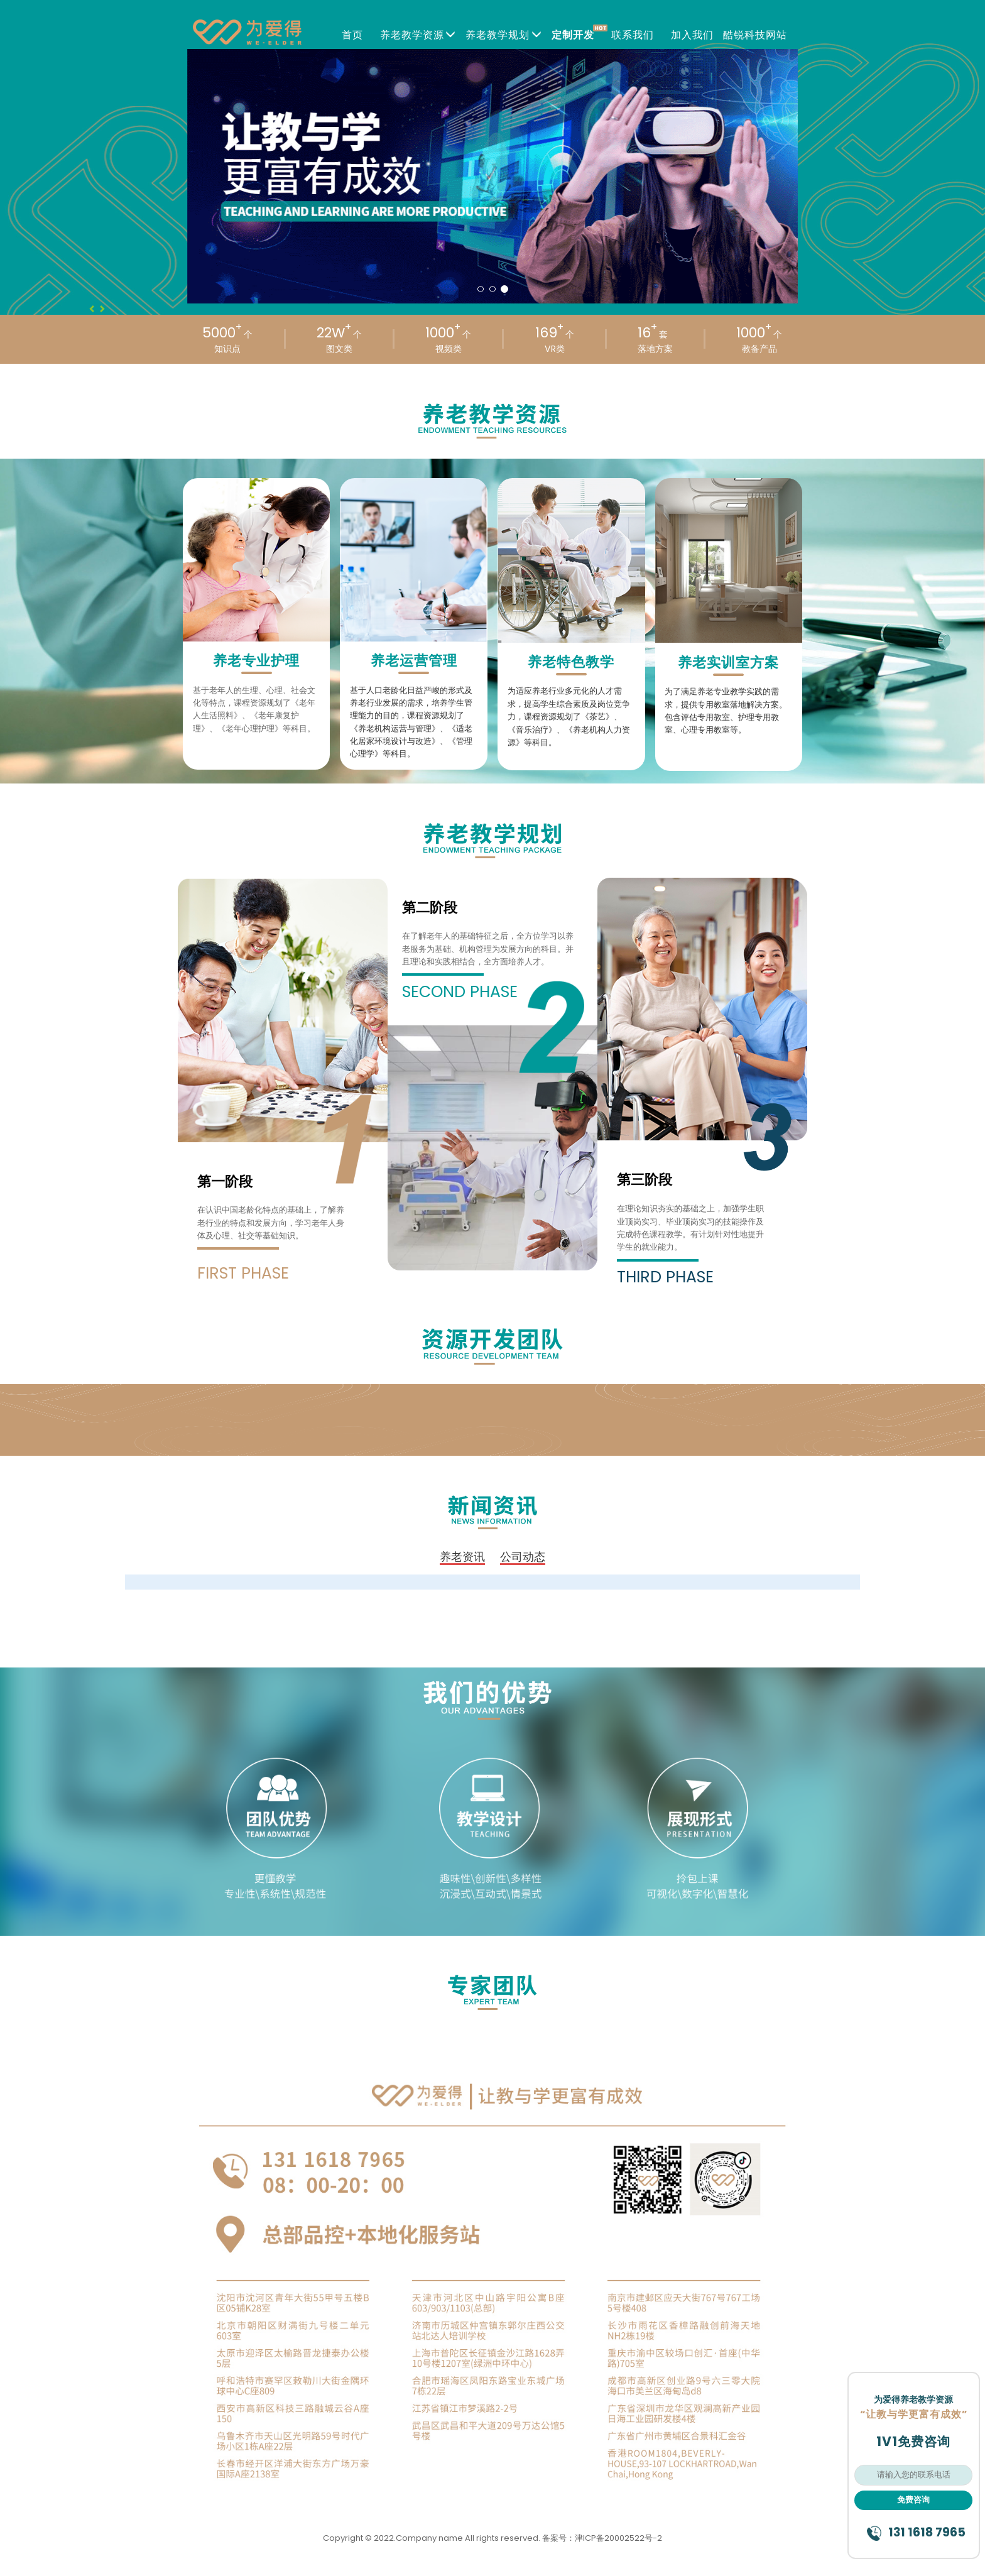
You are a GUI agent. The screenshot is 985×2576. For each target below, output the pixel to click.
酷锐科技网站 (755, 35)
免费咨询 (913, 2499)
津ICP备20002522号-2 (618, 2538)
